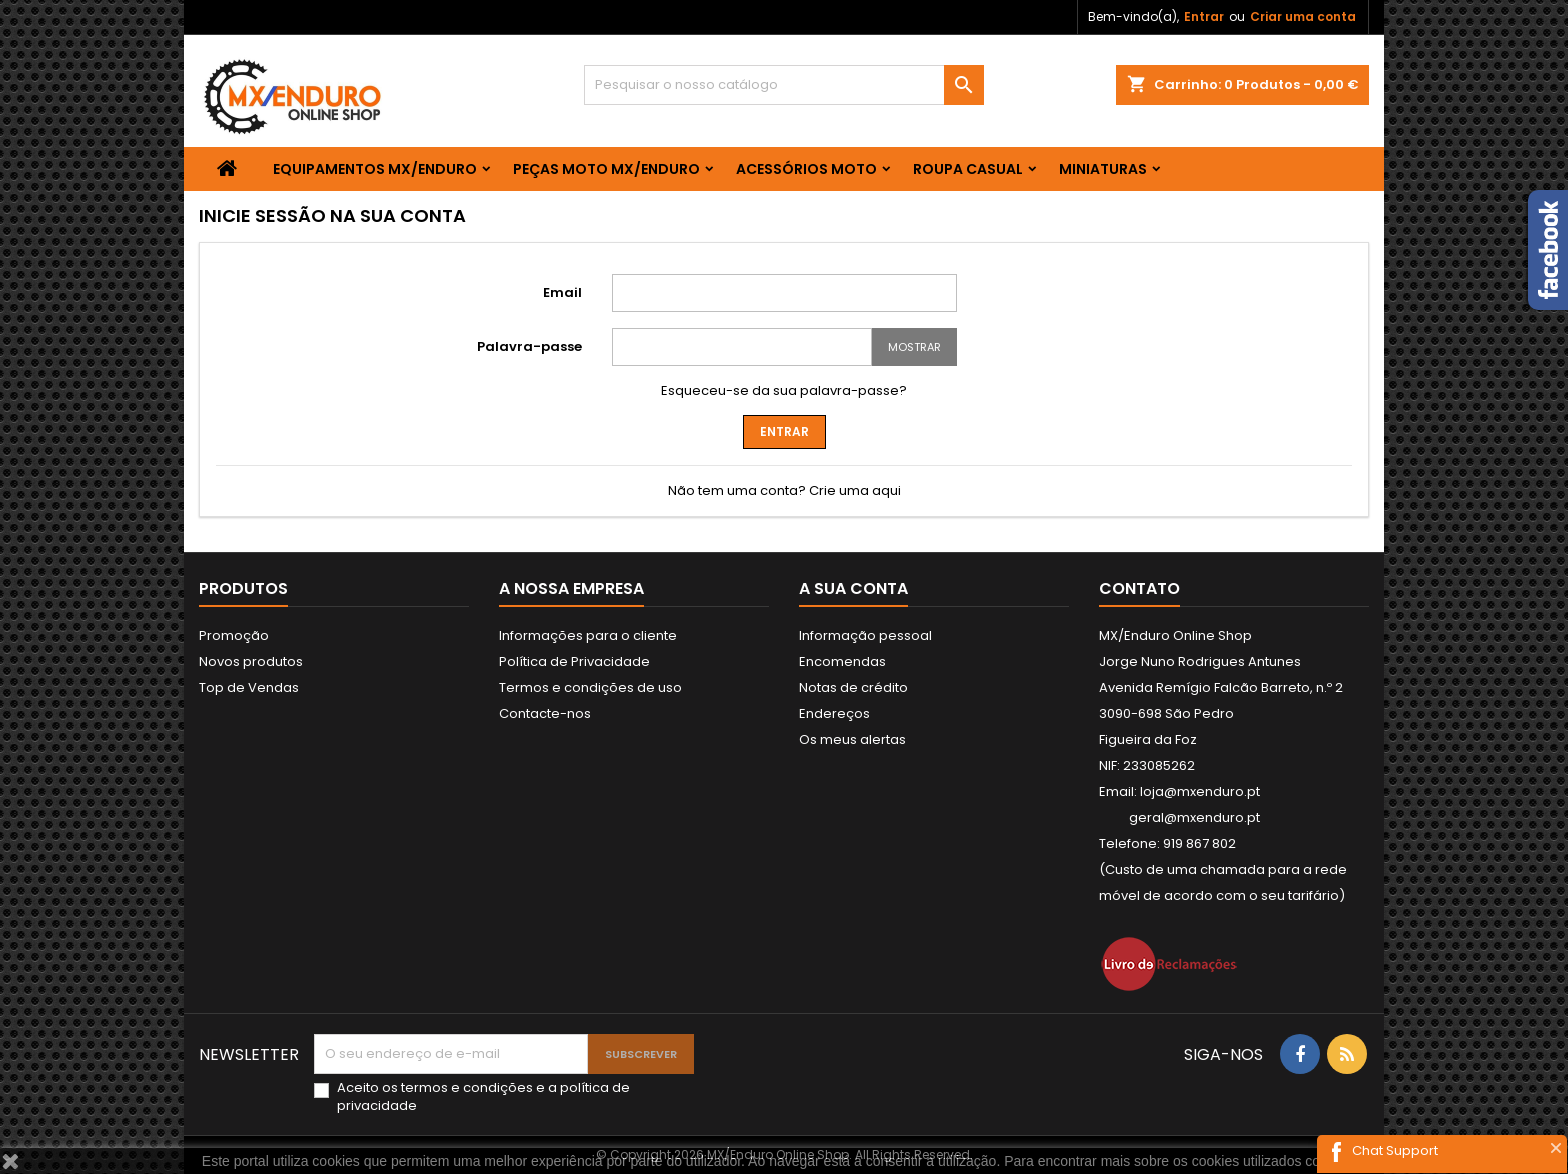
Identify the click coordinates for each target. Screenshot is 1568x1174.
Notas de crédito (853, 687)
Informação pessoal (865, 635)
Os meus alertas (852, 739)
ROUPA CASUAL (968, 169)
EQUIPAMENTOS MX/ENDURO (375, 169)
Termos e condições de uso (590, 687)
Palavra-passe (529, 346)
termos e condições (467, 1087)
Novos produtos (251, 661)
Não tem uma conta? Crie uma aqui (784, 490)
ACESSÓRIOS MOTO (806, 169)
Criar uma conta (1303, 16)
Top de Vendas (249, 687)
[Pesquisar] (784, 85)
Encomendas (842, 661)
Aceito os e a (483, 1097)
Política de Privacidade (574, 661)
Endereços (834, 713)
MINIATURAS (1103, 169)
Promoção (234, 635)
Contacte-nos (545, 713)
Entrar (1204, 16)
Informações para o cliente (588, 635)
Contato (1139, 588)
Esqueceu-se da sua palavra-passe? (784, 390)
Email (562, 292)
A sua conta (853, 588)
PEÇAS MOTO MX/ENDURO (606, 169)
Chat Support (1395, 1150)
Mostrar (914, 347)
